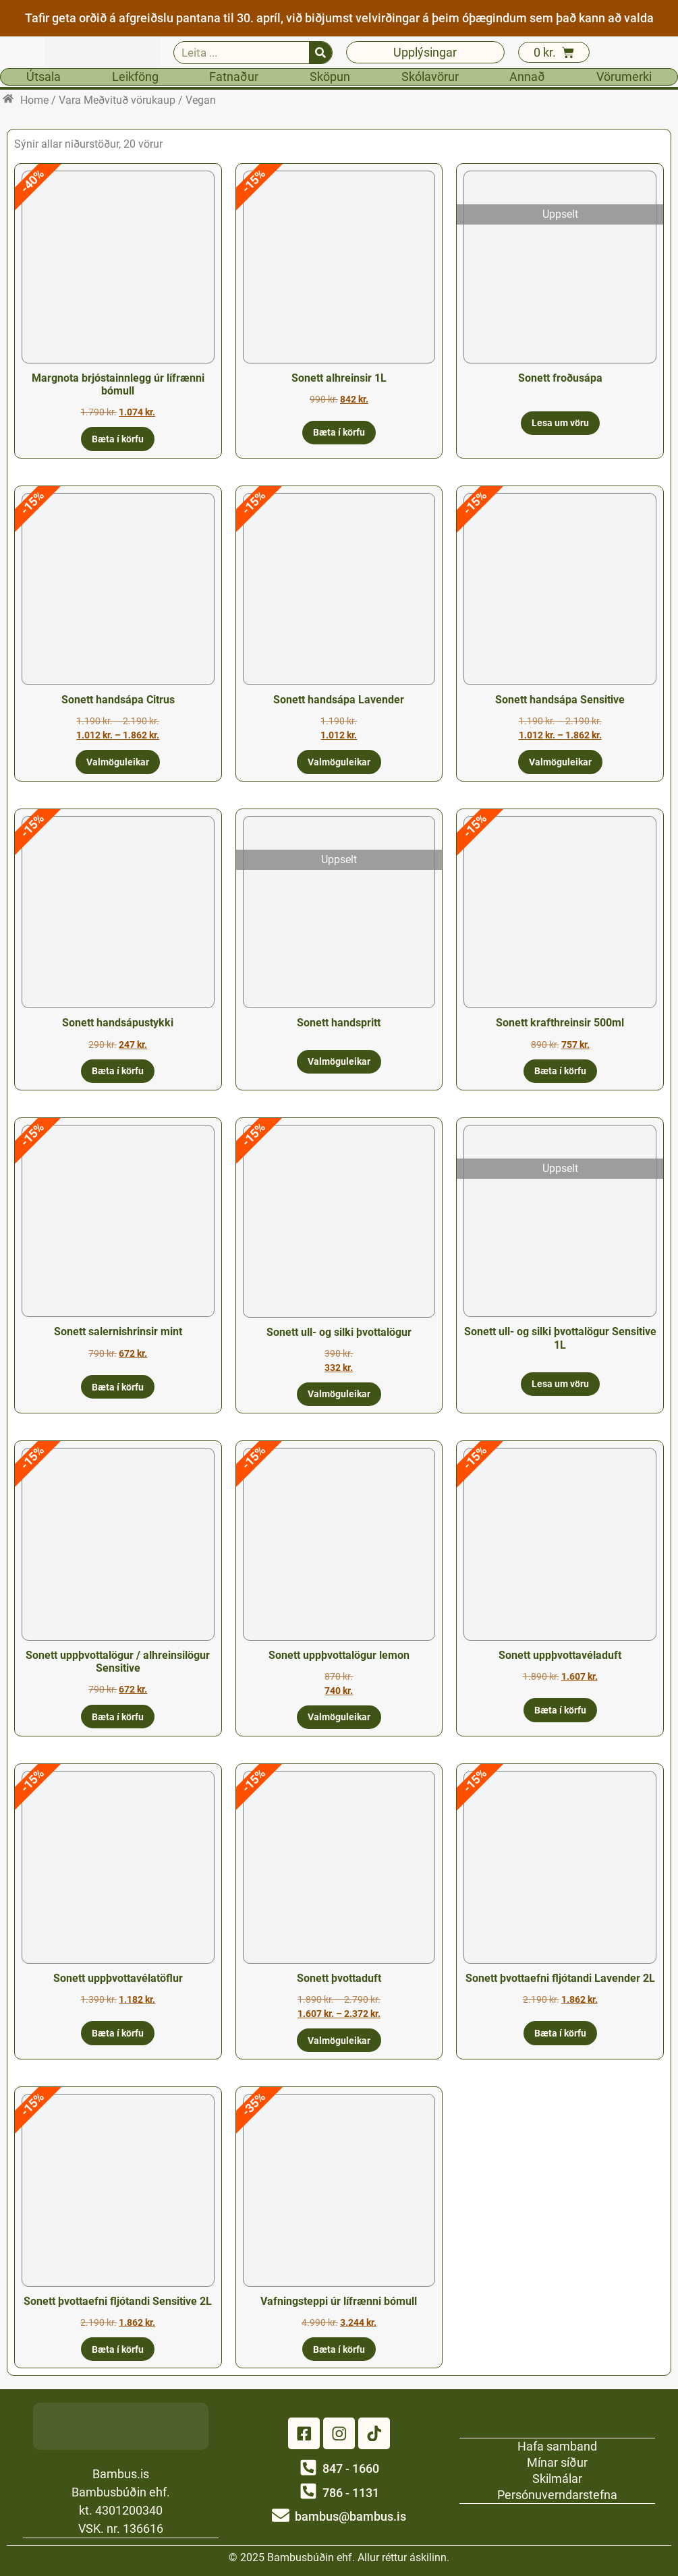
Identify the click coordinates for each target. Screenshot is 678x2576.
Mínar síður (557, 2462)
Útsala (43, 76)
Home (34, 100)
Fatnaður (233, 76)
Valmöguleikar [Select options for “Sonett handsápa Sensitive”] (560, 762)
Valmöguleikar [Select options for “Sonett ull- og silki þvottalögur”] (339, 1393)
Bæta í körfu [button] (118, 439)
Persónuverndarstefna (557, 2494)
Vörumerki (624, 76)
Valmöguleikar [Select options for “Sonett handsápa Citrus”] (117, 762)
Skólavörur (430, 76)
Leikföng (135, 76)
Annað (527, 76)
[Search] (320, 52)
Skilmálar (557, 2478)
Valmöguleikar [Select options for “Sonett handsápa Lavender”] (339, 762)
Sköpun (330, 76)
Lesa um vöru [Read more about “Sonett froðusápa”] (560, 422)
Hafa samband (557, 2445)
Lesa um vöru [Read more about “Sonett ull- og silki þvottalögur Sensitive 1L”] (560, 1383)
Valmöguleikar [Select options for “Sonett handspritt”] (339, 1061)
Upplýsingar (425, 52)
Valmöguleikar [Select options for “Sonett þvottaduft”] (339, 2040)
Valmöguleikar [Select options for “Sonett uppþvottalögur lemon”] (339, 1716)
